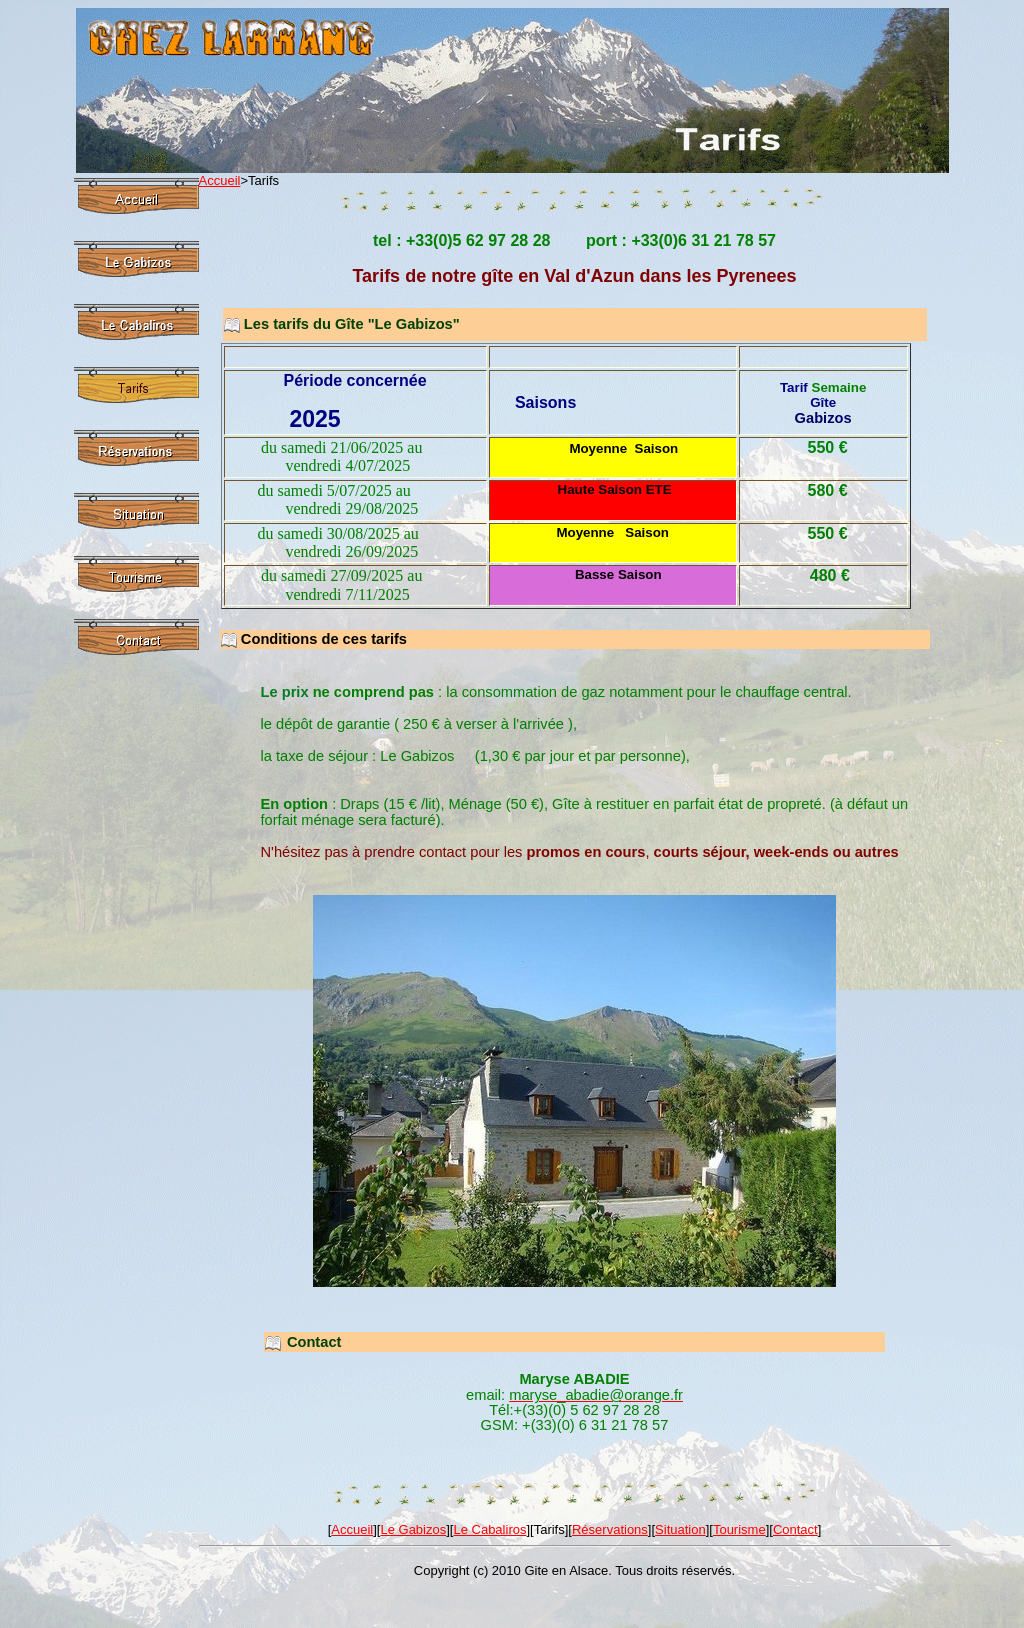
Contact (795, 1529)
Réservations (610, 1529)
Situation (680, 1529)
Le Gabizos (413, 1529)
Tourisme (739, 1529)
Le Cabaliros (489, 1529)
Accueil (220, 180)
